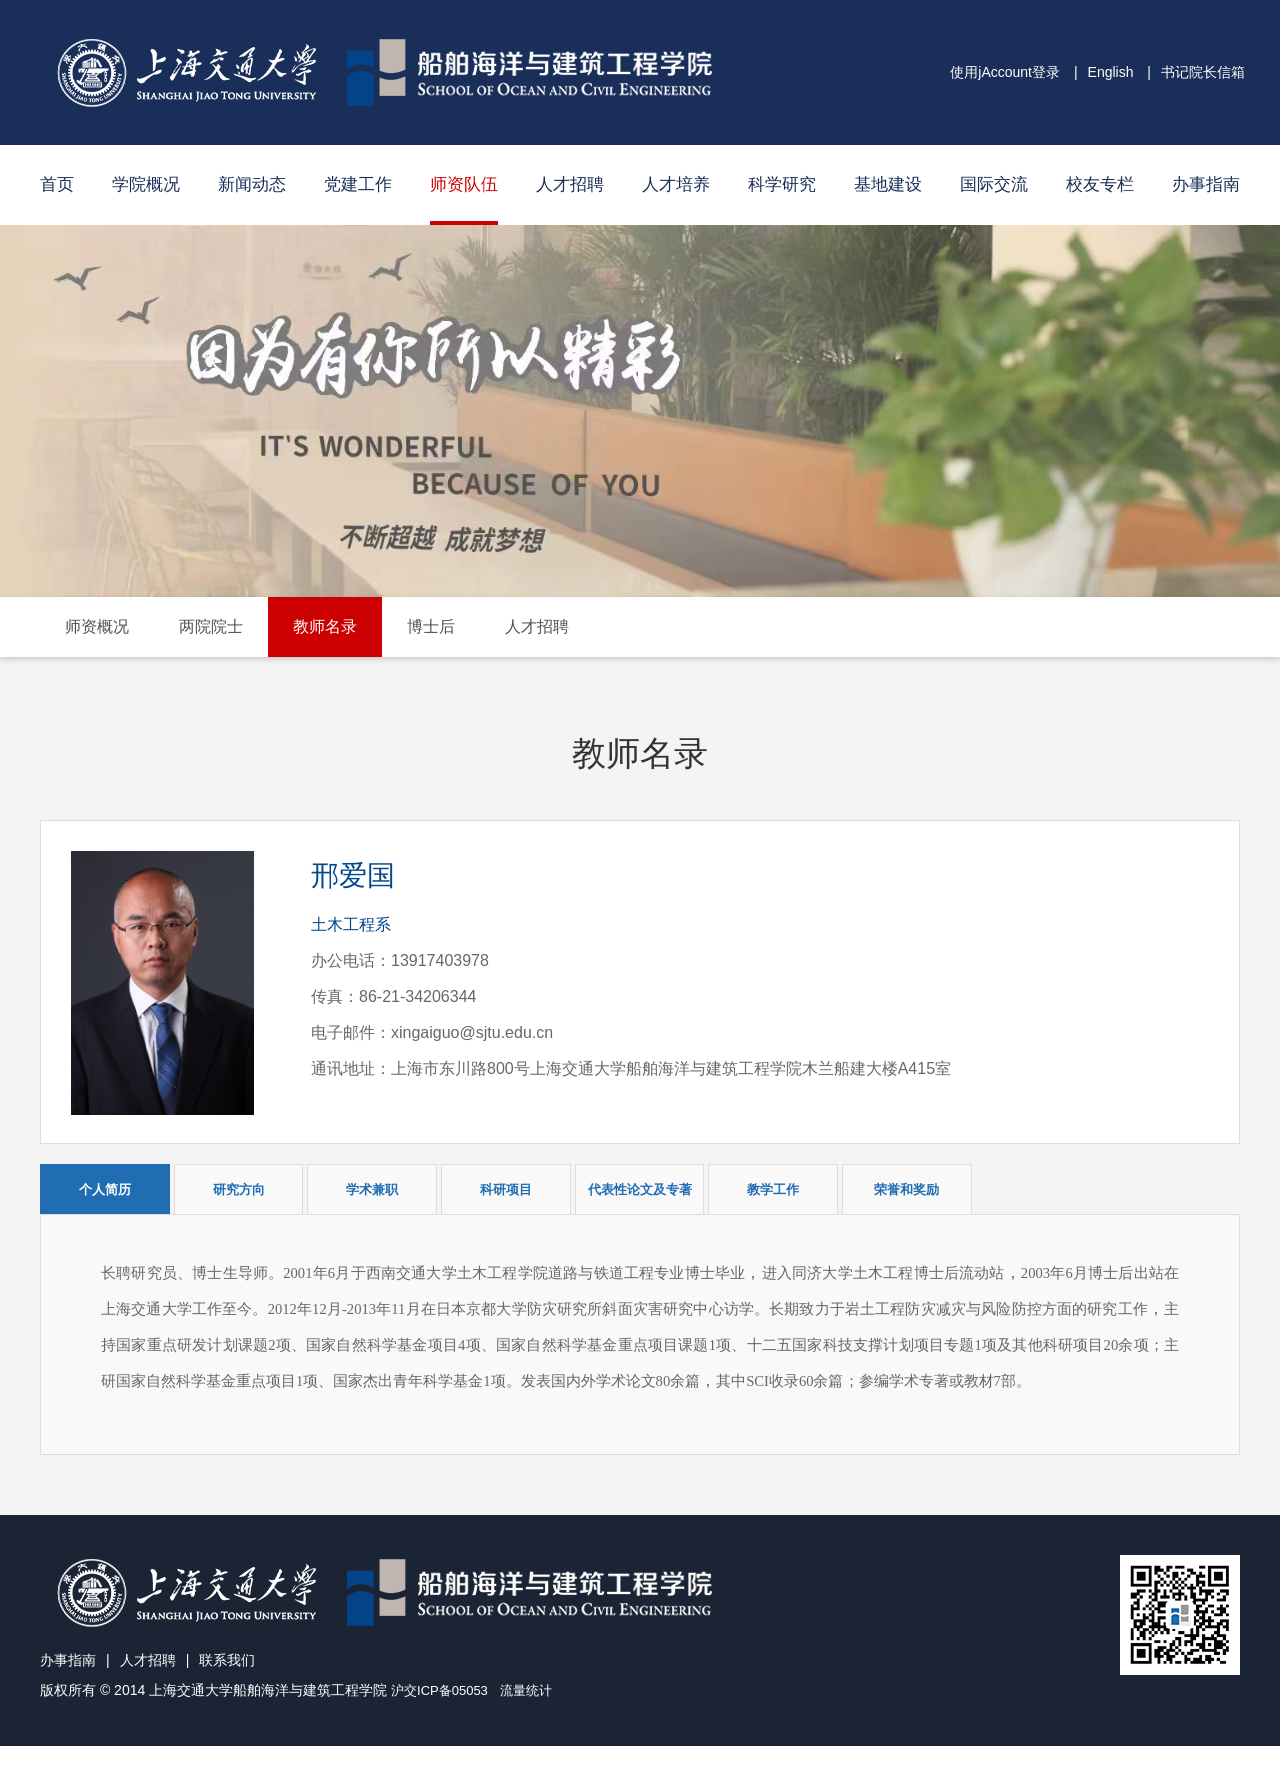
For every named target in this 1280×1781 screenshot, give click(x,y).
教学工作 (773, 1189)
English (1111, 72)
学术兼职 (372, 1189)
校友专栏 (1100, 184)
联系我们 (227, 1696)
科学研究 (782, 184)
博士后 (431, 626)
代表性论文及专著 (640, 1189)
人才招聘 (570, 184)
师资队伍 (464, 184)
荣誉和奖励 (906, 1189)
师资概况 (97, 626)
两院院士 (211, 626)
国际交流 (994, 184)
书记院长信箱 (1203, 72)
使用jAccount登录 (1005, 72)
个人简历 (105, 1189)
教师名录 (325, 626)
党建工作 (358, 184)
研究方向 (239, 1189)
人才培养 (676, 184)
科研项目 (506, 1189)
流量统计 (535, 1726)
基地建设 (888, 184)
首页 (57, 184)
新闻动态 (252, 184)
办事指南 (1206, 184)
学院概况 (146, 184)
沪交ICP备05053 (443, 1726)
